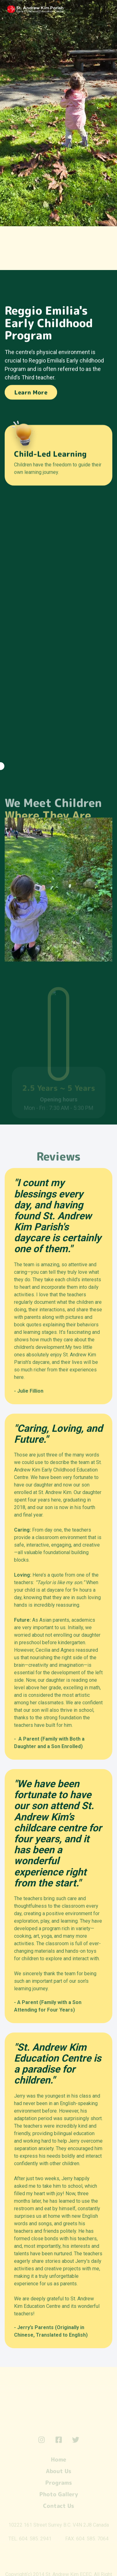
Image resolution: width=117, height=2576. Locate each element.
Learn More (30, 392)
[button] (107, 10)
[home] (53, 9)
